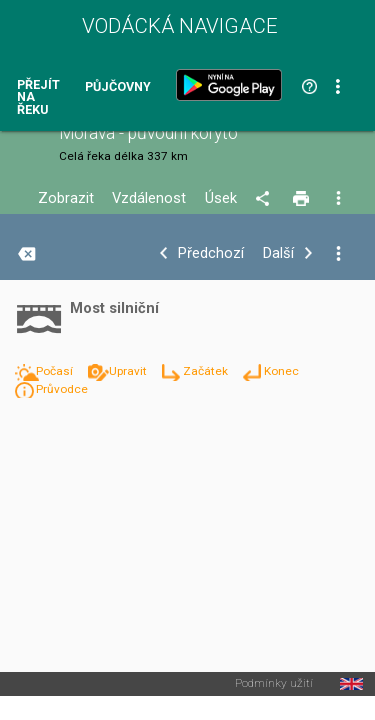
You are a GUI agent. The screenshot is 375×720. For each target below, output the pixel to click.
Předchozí (211, 253)
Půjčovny (118, 87)
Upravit (129, 371)
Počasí (56, 371)
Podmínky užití (274, 684)
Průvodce (62, 389)
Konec (281, 371)
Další (278, 253)
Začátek (207, 371)
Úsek (221, 198)
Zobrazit (66, 198)
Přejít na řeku (38, 98)
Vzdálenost (149, 198)
